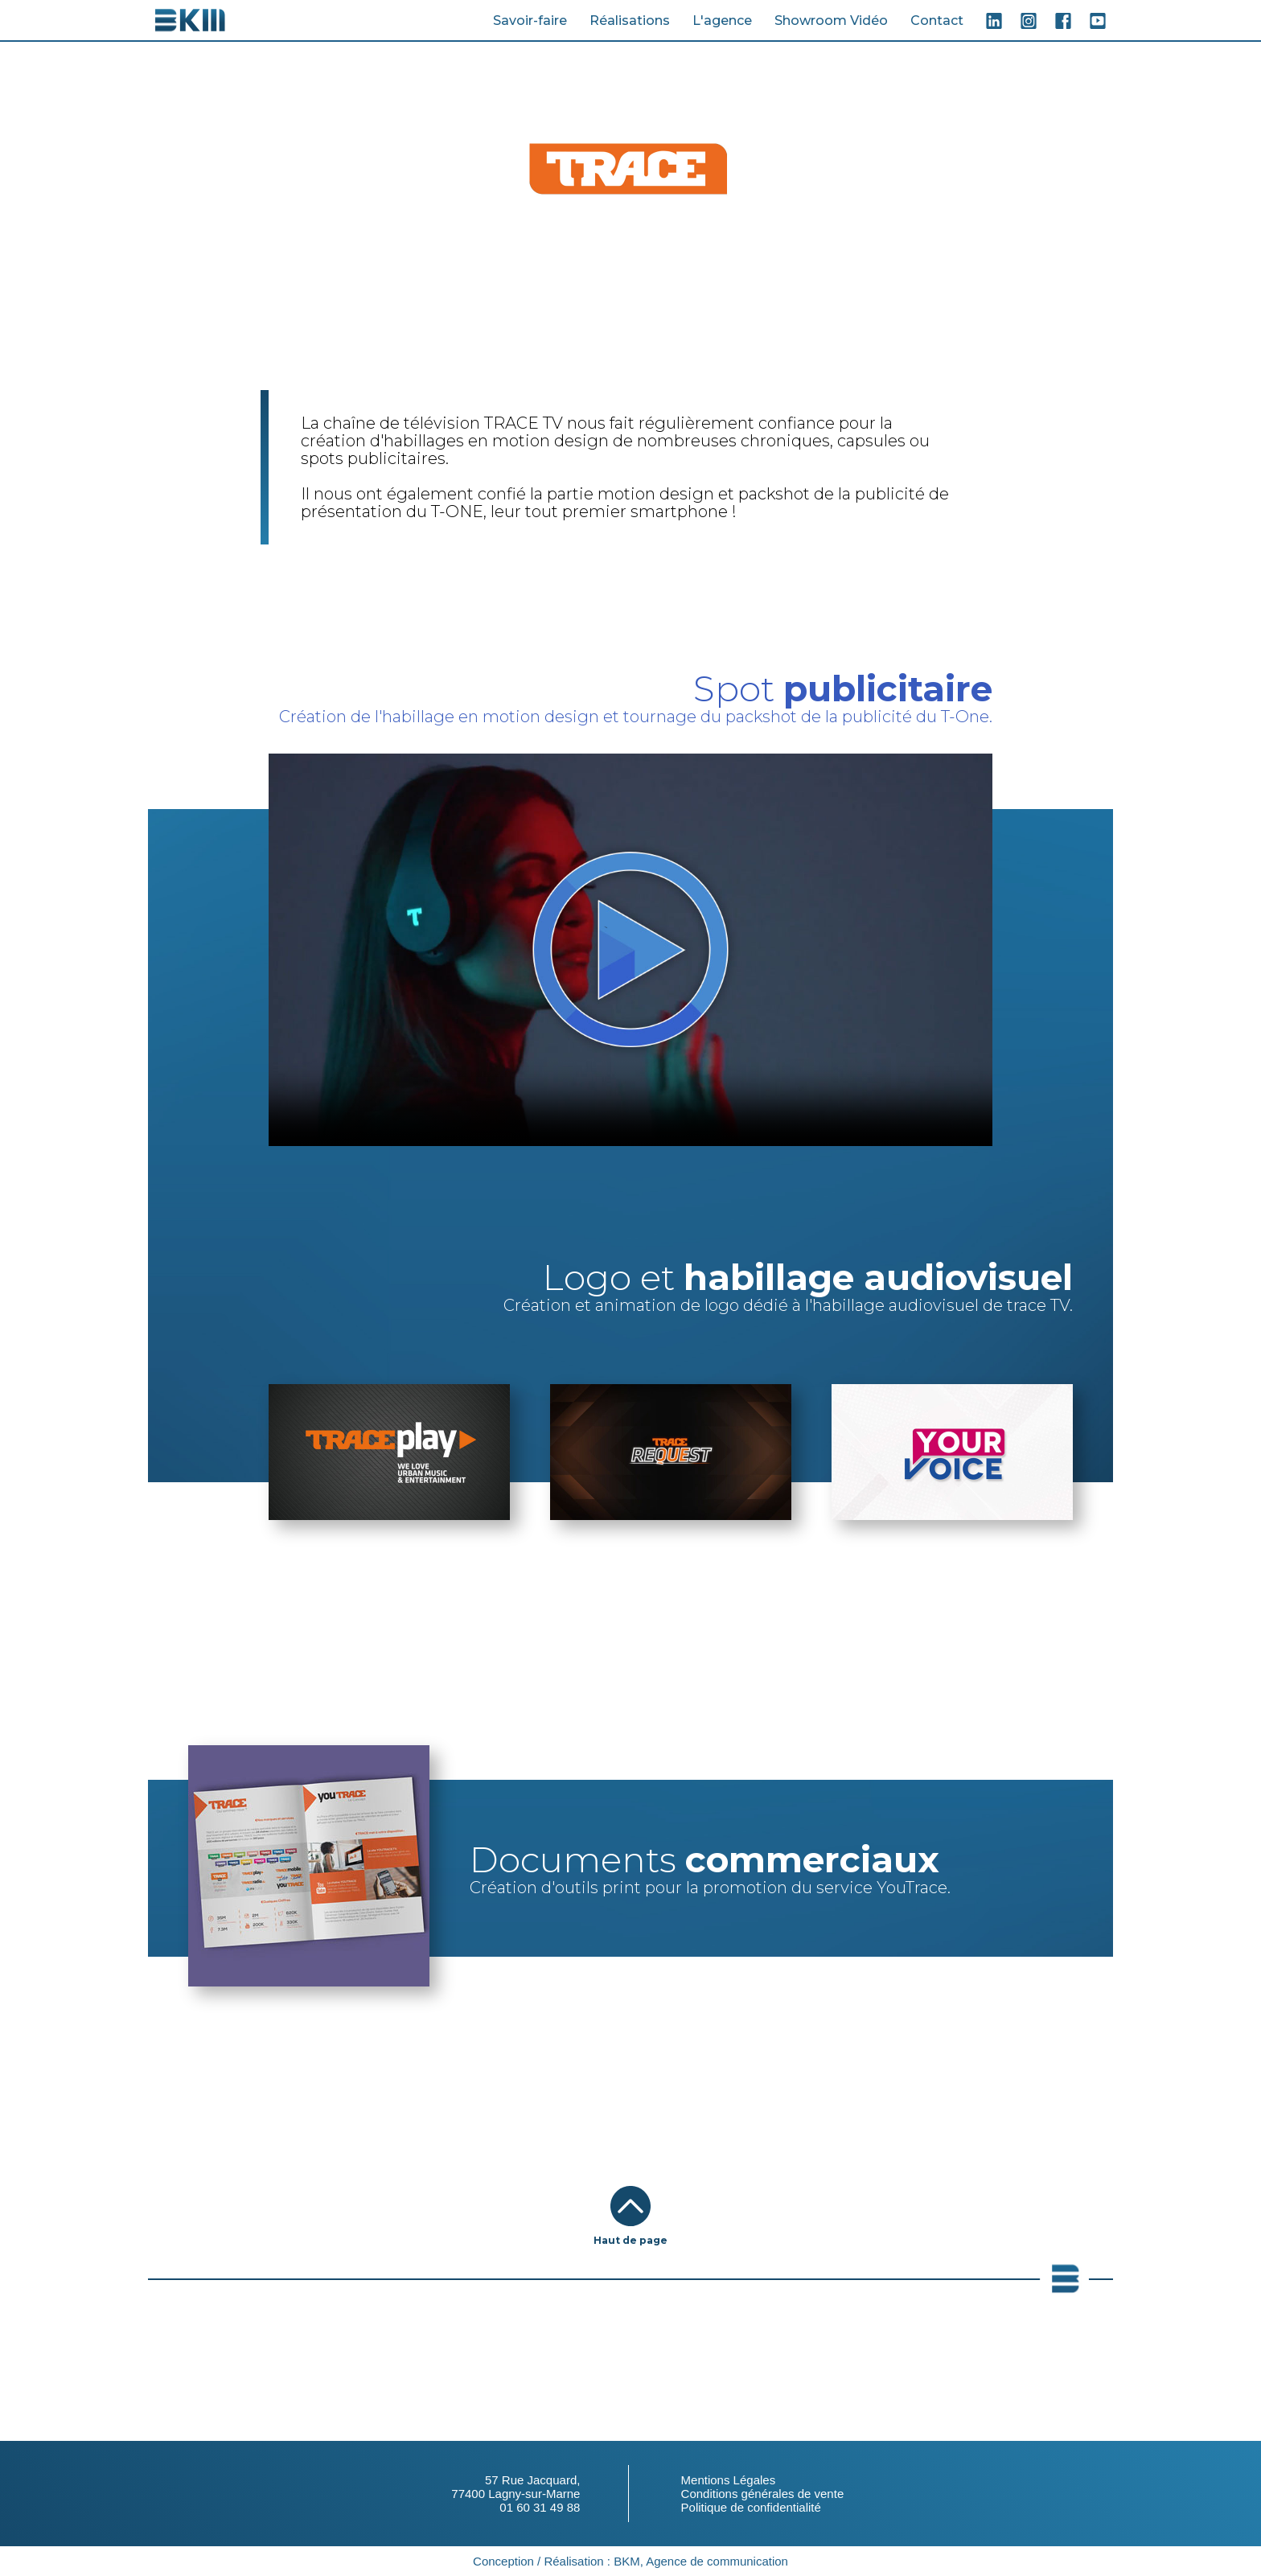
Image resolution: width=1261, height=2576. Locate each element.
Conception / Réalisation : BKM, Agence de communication (630, 2561)
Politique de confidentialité (751, 2507)
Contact (936, 20)
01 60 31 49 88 (539, 2507)
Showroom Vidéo (831, 20)
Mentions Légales (728, 2480)
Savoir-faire (530, 20)
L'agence (722, 20)
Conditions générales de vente (762, 2493)
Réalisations (629, 20)
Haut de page (630, 2240)
